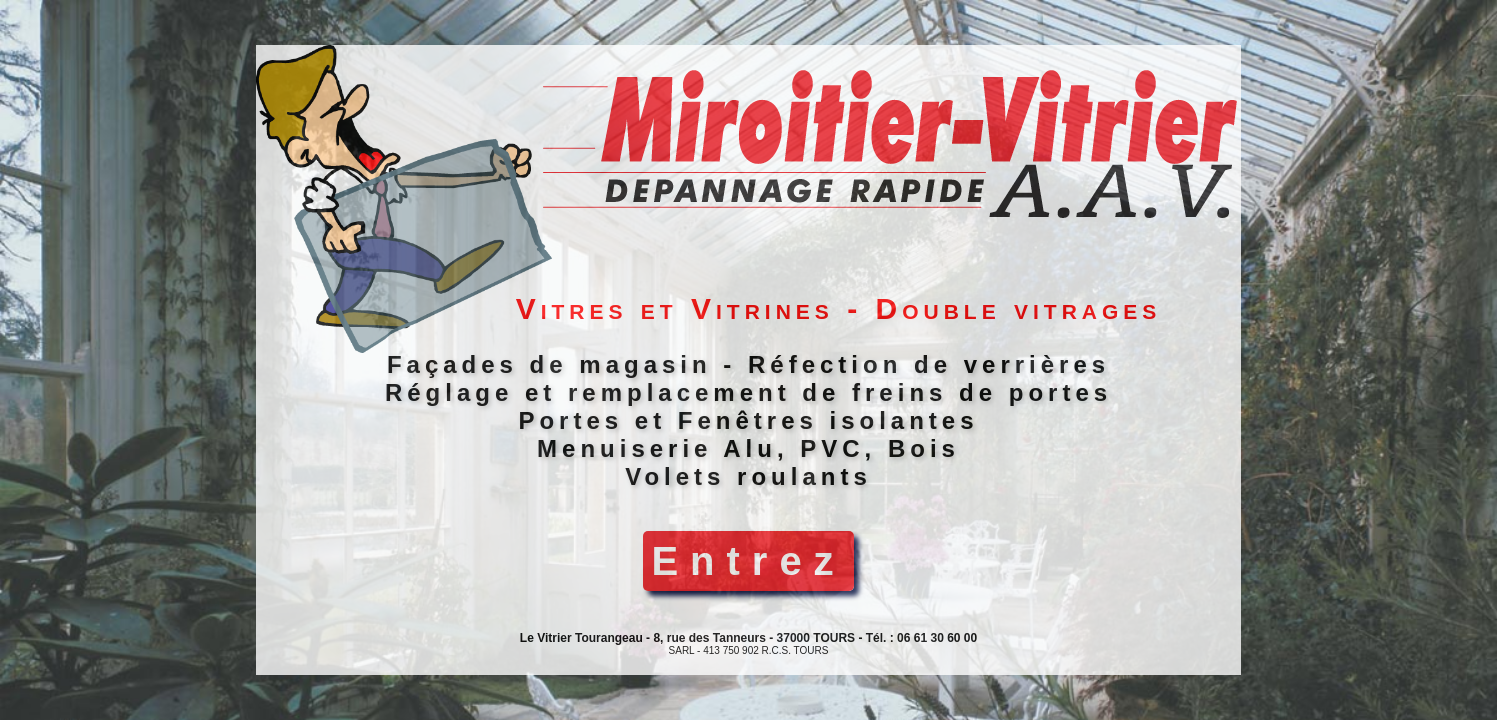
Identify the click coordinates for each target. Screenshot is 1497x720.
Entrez (748, 561)
